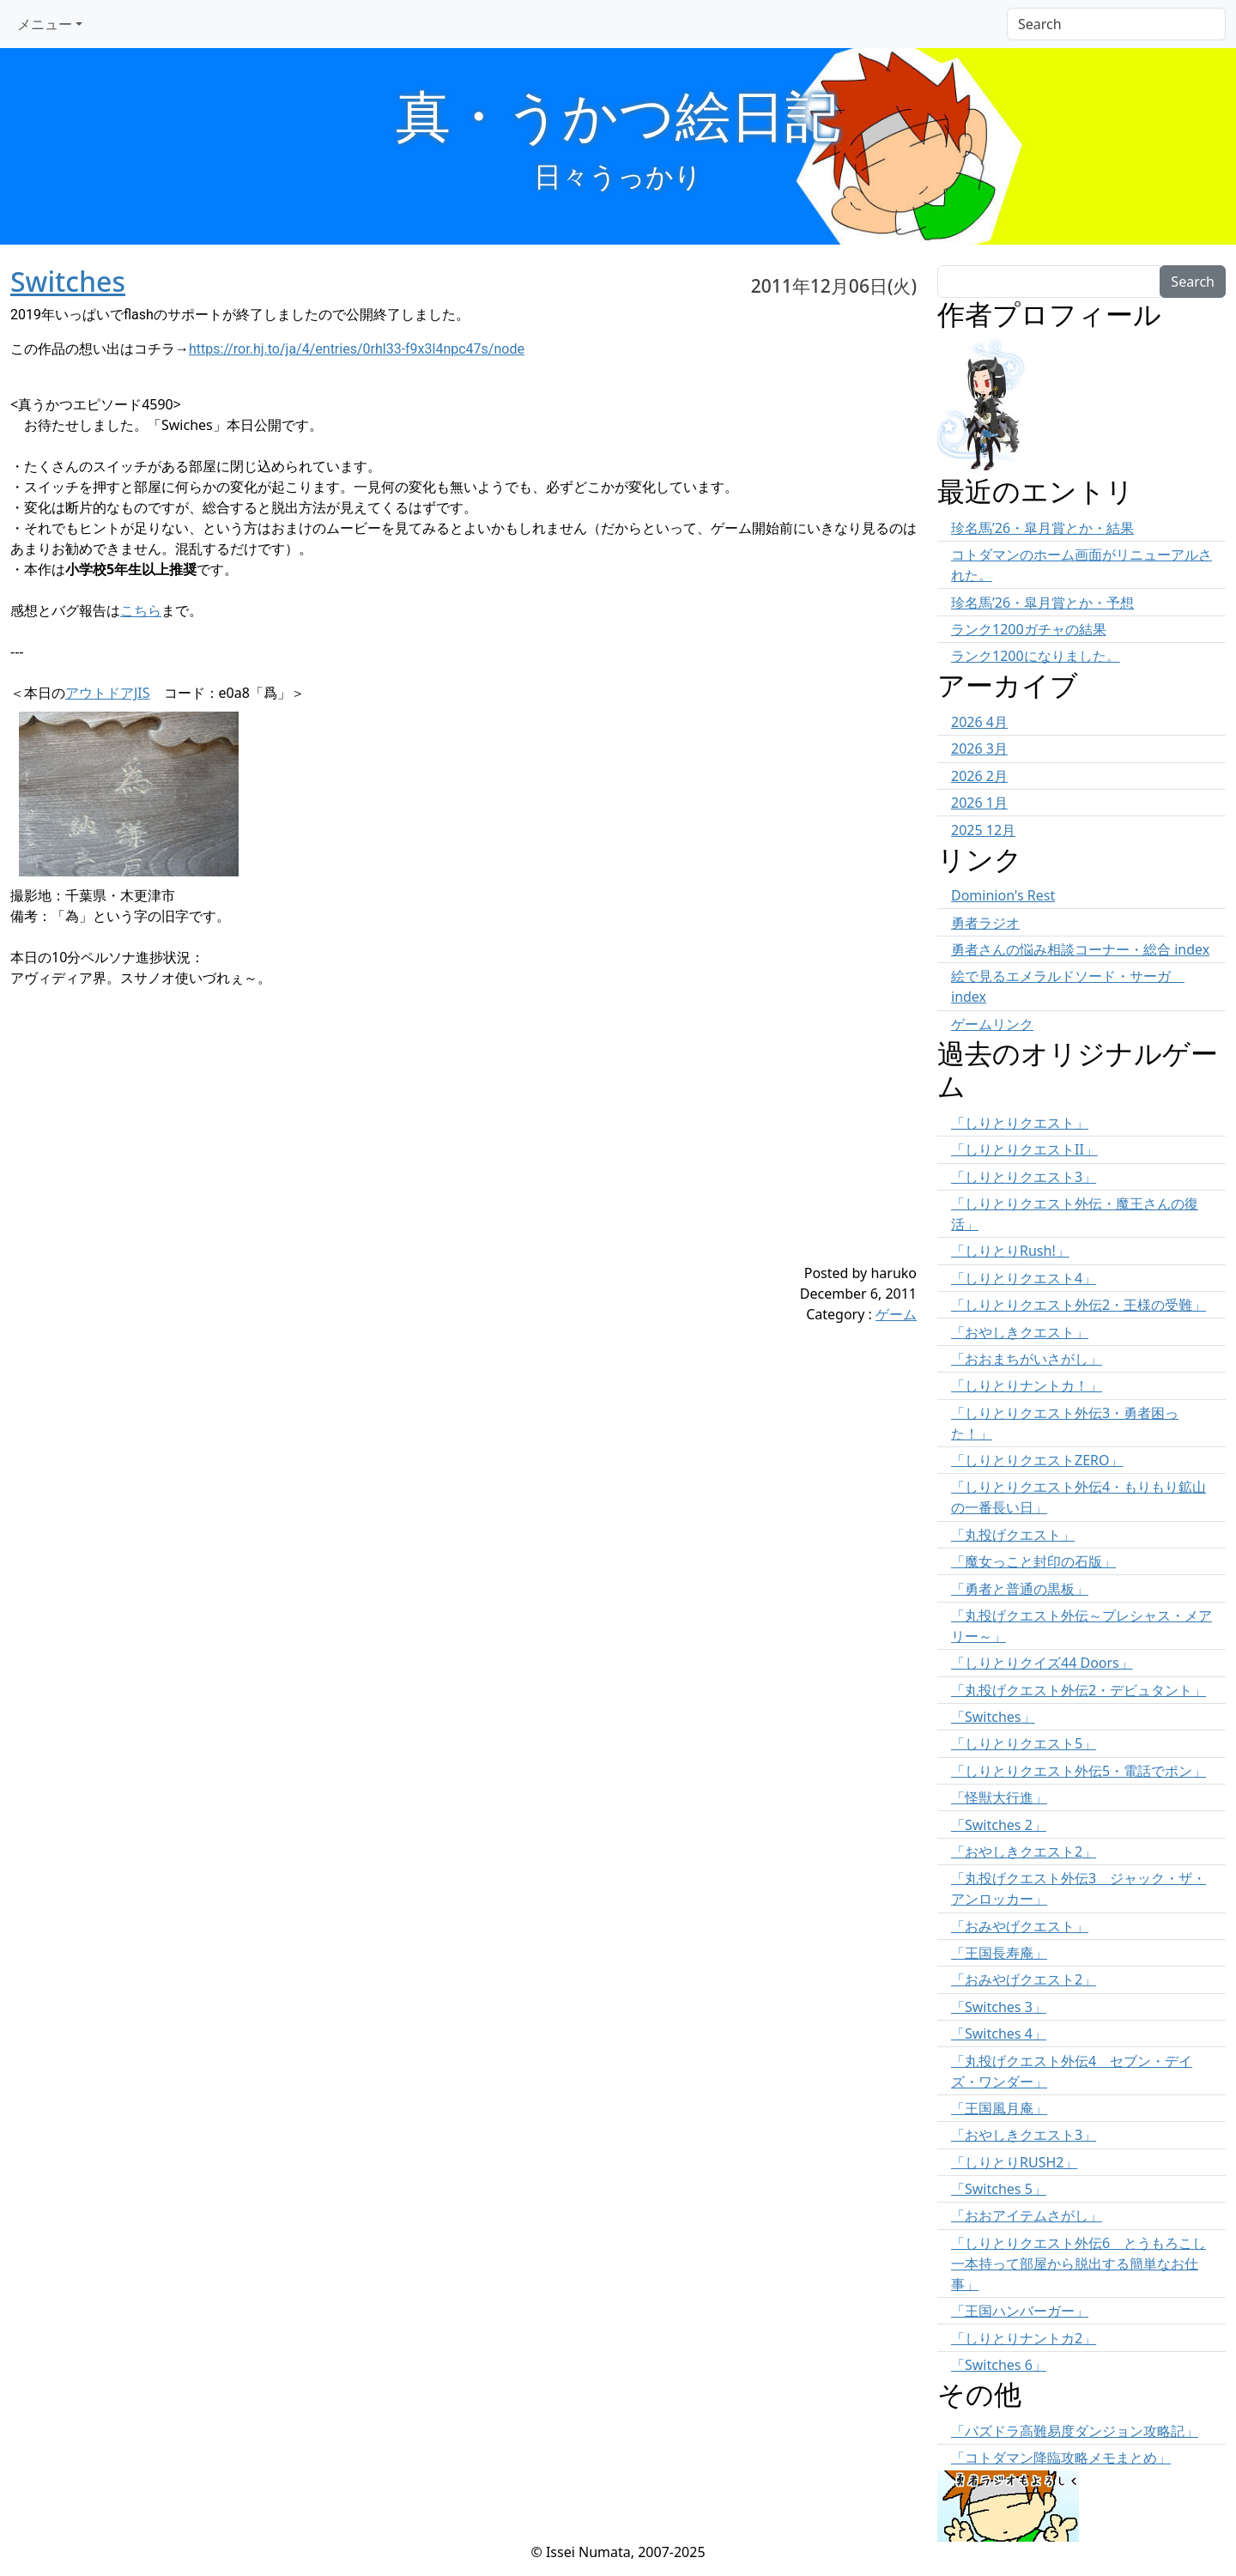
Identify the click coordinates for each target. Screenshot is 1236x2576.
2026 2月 (979, 776)
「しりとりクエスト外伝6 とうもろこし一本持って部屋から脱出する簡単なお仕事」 (1078, 2264)
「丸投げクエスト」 (1013, 1534)
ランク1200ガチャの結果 (1028, 629)
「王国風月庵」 (999, 2108)
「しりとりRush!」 (1010, 1250)
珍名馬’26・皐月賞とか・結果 (1042, 527)
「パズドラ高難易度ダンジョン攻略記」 (1074, 2430)
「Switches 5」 (998, 2188)
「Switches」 (993, 1716)
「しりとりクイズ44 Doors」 (1042, 1662)
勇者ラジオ (985, 922)
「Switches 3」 (998, 2006)
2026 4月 (979, 721)
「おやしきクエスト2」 (1023, 1851)
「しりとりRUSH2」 (1014, 2162)
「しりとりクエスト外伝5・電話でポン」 (1078, 1770)
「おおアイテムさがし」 (1026, 2215)
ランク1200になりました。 (1035, 655)
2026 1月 (979, 802)
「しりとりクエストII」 (1024, 1149)
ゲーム (896, 1314)
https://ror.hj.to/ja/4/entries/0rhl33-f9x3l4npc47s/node (356, 349)
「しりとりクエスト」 (1019, 1122)
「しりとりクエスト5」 (1023, 1743)
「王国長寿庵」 (999, 1952)
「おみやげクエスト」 (1019, 1926)
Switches (67, 281)
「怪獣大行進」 (999, 1797)
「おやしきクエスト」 (1019, 1332)
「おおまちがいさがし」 (1026, 1358)
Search (1193, 281)
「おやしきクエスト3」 (1023, 2134)
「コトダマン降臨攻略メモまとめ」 (1061, 2457)
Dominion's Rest (1003, 895)
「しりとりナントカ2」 (1023, 2338)
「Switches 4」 (998, 2033)
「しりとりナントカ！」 (1026, 1385)
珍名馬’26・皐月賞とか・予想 (1042, 602)
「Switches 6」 (998, 2364)
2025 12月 (983, 830)
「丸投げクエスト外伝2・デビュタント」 (1078, 1690)
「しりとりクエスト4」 (1023, 1278)
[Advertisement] (388, 1142)
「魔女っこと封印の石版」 (1033, 1561)
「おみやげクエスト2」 (1023, 1979)
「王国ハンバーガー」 (1019, 2310)
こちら (140, 610)
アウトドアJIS (107, 692)
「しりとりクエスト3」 (1023, 1176)
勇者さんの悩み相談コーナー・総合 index (1080, 949)
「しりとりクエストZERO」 (1037, 1460)
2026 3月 (979, 748)
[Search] (1116, 24)
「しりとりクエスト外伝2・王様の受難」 (1078, 1304)
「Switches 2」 (998, 1824)
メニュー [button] (44, 24)
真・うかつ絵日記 (618, 114)
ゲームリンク (992, 1024)
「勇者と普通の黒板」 (1019, 1588)
